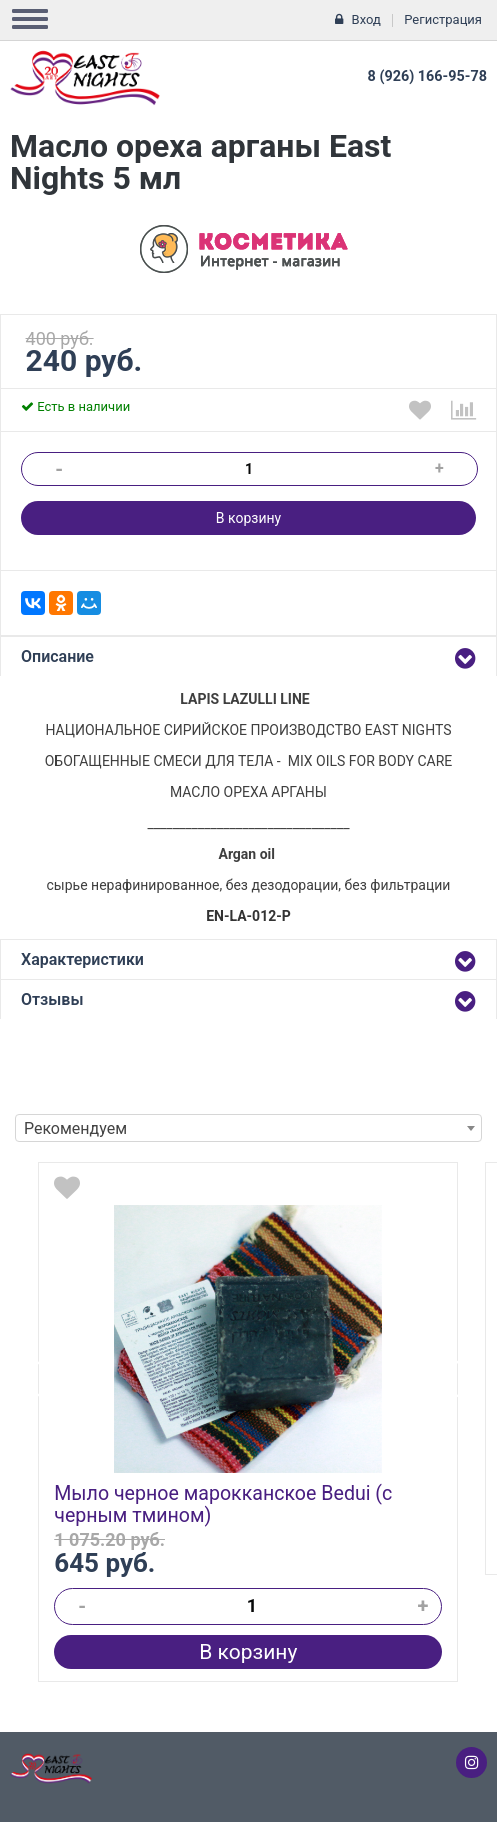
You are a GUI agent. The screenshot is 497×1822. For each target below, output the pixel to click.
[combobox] (248, 1128)
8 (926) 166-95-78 (427, 76)
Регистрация (443, 19)
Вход (366, 19)
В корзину (248, 518)
